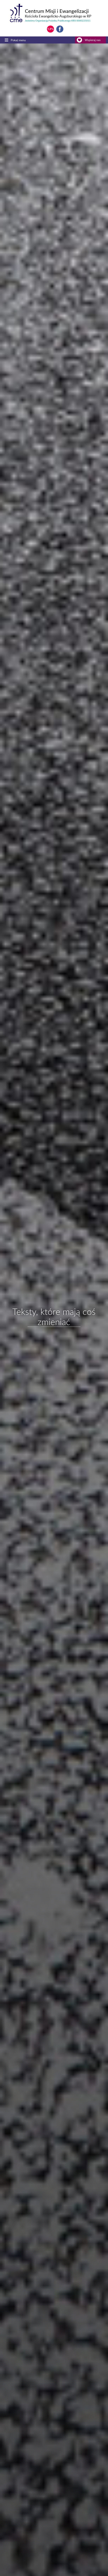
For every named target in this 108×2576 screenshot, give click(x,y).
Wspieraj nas (91, 40)
